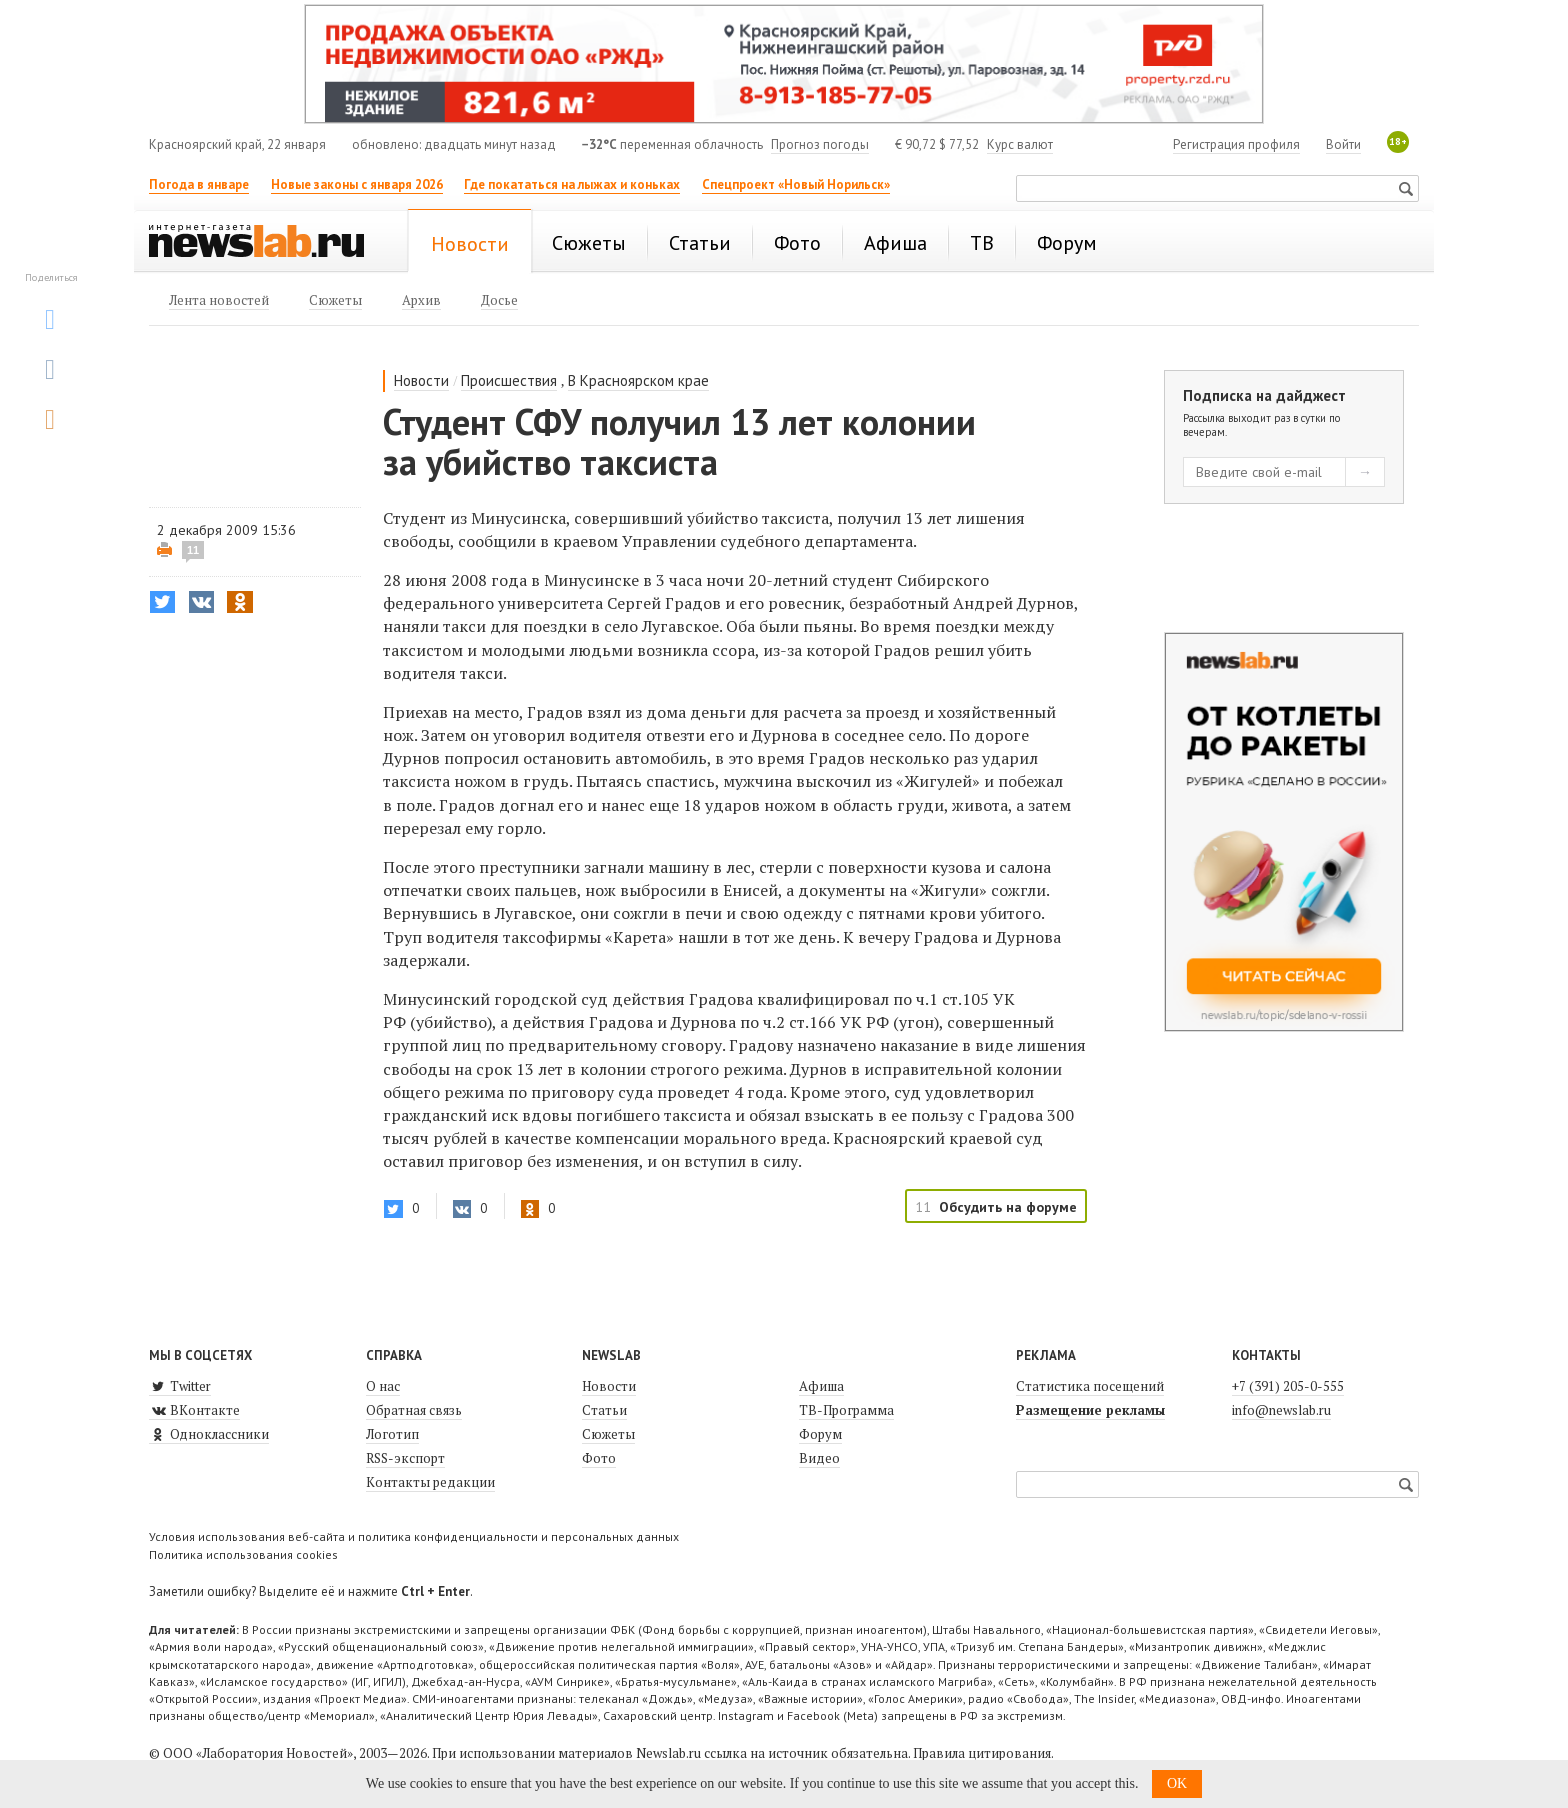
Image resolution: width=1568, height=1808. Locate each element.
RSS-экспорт (405, 1458)
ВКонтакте (194, 1410)
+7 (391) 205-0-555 (1288, 1386)
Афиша (821, 1386)
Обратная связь (414, 1410)
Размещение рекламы (1090, 1410)
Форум (820, 1434)
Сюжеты (608, 1434)
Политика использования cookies (243, 1554)
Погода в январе (199, 184)
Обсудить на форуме (1008, 1207)
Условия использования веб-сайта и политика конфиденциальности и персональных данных (414, 1536)
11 (193, 550)
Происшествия (509, 380)
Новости (421, 380)
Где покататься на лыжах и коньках (572, 184)
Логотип (392, 1434)
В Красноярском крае (638, 380)
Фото (599, 1458)
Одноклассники (209, 1434)
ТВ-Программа (846, 1410)
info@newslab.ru (1281, 1410)
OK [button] (1177, 1783)
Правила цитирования (982, 1753)
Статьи (604, 1410)
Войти (1343, 144)
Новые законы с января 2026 (357, 184)
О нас (383, 1386)
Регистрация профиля (1236, 144)
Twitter (180, 1386)
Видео (819, 1458)
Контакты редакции (430, 1482)
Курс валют (1020, 144)
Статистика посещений (1090, 1386)
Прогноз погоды (820, 144)
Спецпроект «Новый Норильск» (796, 184)
